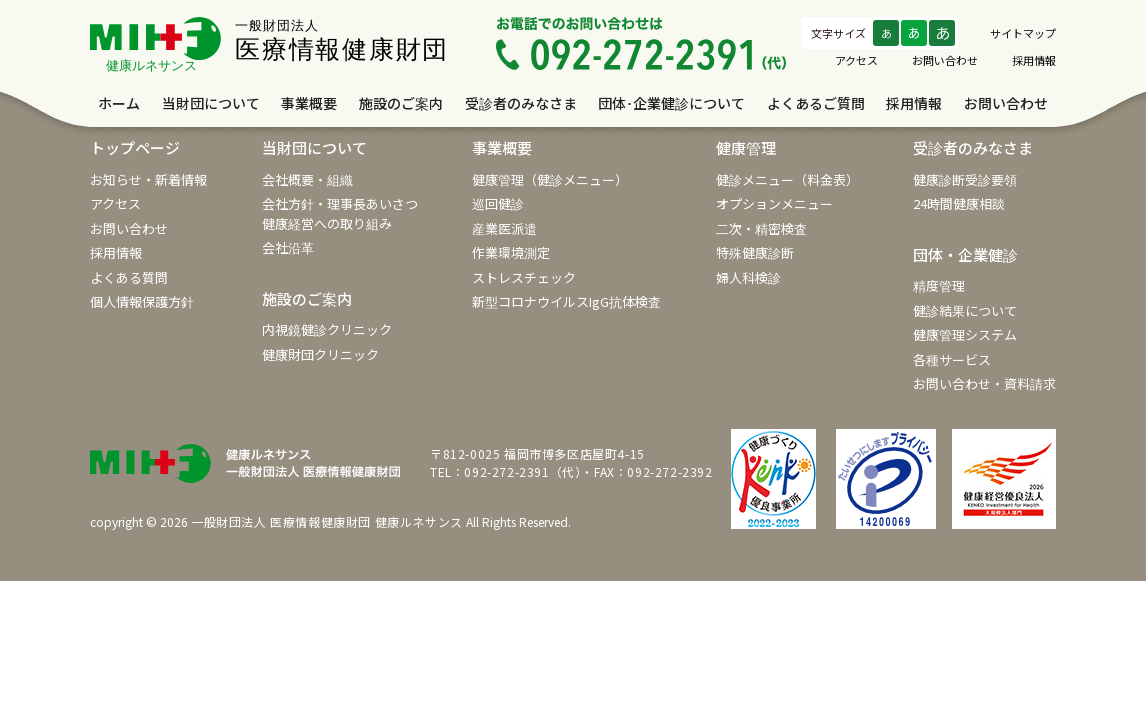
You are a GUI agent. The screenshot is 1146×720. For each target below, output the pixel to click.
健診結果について (965, 310)
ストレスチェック (524, 277)
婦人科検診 (748, 277)
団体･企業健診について (671, 103)
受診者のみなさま (521, 103)
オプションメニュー (774, 203)
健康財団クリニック (320, 354)
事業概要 (309, 103)
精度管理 (939, 285)
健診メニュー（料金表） (787, 179)
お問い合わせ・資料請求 (984, 383)
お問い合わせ (945, 60)
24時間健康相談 (959, 203)
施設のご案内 (401, 103)
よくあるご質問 (816, 103)
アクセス (856, 60)
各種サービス (952, 359)
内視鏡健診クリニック (327, 329)
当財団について (211, 103)
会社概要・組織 (307, 179)
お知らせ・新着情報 (148, 179)
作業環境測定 (511, 252)
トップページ (135, 147)
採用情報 (1034, 60)
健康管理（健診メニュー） (550, 179)
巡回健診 (498, 203)
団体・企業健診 (965, 254)
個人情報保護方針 (142, 301)
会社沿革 (288, 247)
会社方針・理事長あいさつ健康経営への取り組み (340, 213)
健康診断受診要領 (965, 179)
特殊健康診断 (755, 252)
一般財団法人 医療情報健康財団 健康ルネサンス (327, 521)
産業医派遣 (504, 228)
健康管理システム (965, 334)
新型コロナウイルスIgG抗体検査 (566, 301)
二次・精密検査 (761, 228)
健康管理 (746, 147)
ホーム (119, 103)
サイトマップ (1023, 33)
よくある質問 (129, 277)
